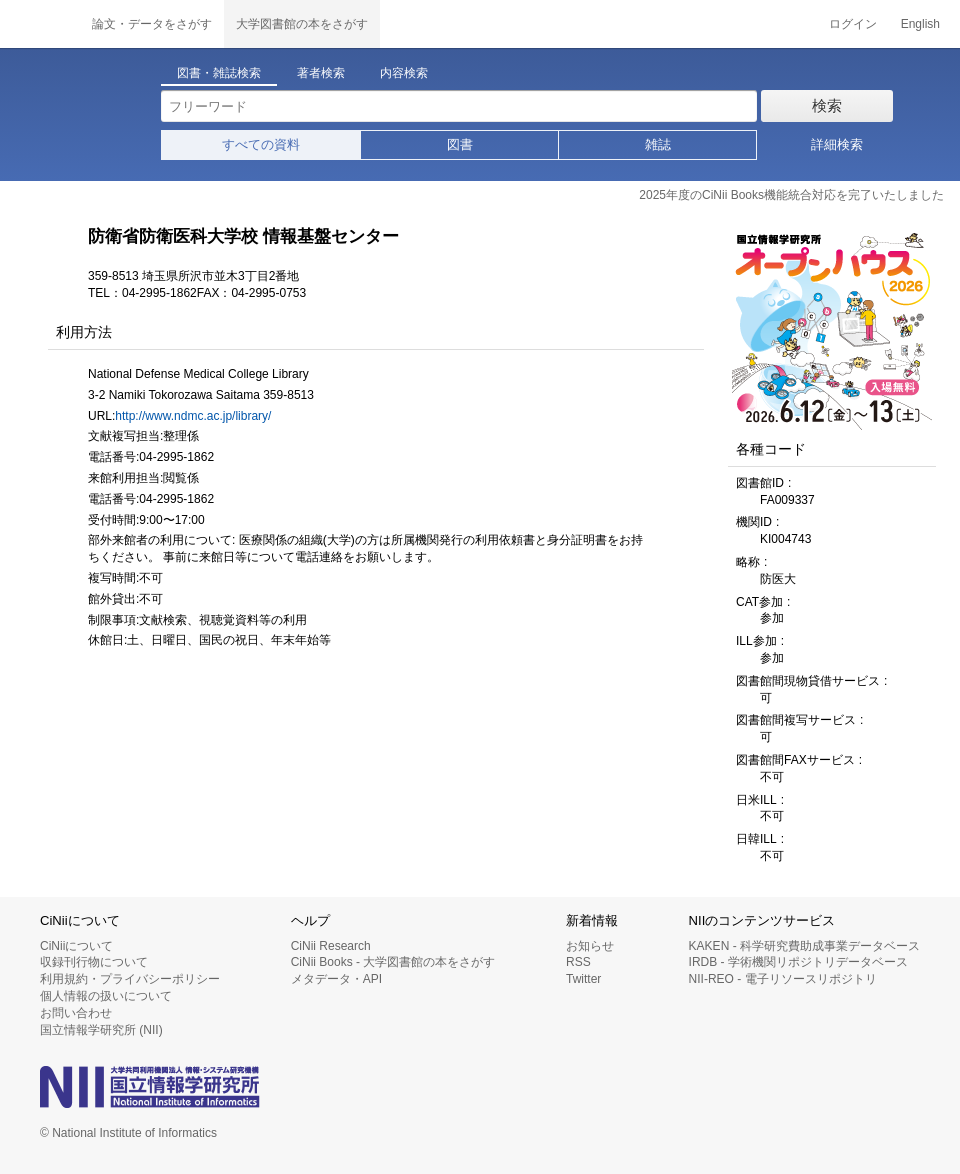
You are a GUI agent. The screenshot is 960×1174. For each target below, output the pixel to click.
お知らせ (590, 946)
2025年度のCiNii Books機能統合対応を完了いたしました (791, 195)
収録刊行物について (94, 962)
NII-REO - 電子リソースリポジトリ (783, 979)
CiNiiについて (76, 946)
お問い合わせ (76, 1013)
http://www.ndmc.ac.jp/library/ (193, 416)
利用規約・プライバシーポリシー (130, 979)
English (920, 24)
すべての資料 (261, 144)
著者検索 (321, 73)
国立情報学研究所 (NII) (101, 1030)
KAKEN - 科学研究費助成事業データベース (804, 946)
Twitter (583, 979)
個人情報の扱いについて (106, 996)
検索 (827, 105)
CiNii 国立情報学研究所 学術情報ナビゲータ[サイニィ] (40, 24)
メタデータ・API (336, 979)
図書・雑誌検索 (219, 73)
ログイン (853, 24)
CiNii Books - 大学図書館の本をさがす (393, 962)
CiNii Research (331, 946)
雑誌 (658, 144)
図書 (460, 144)
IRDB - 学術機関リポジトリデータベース (798, 962)
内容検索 (404, 73)
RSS (578, 962)
